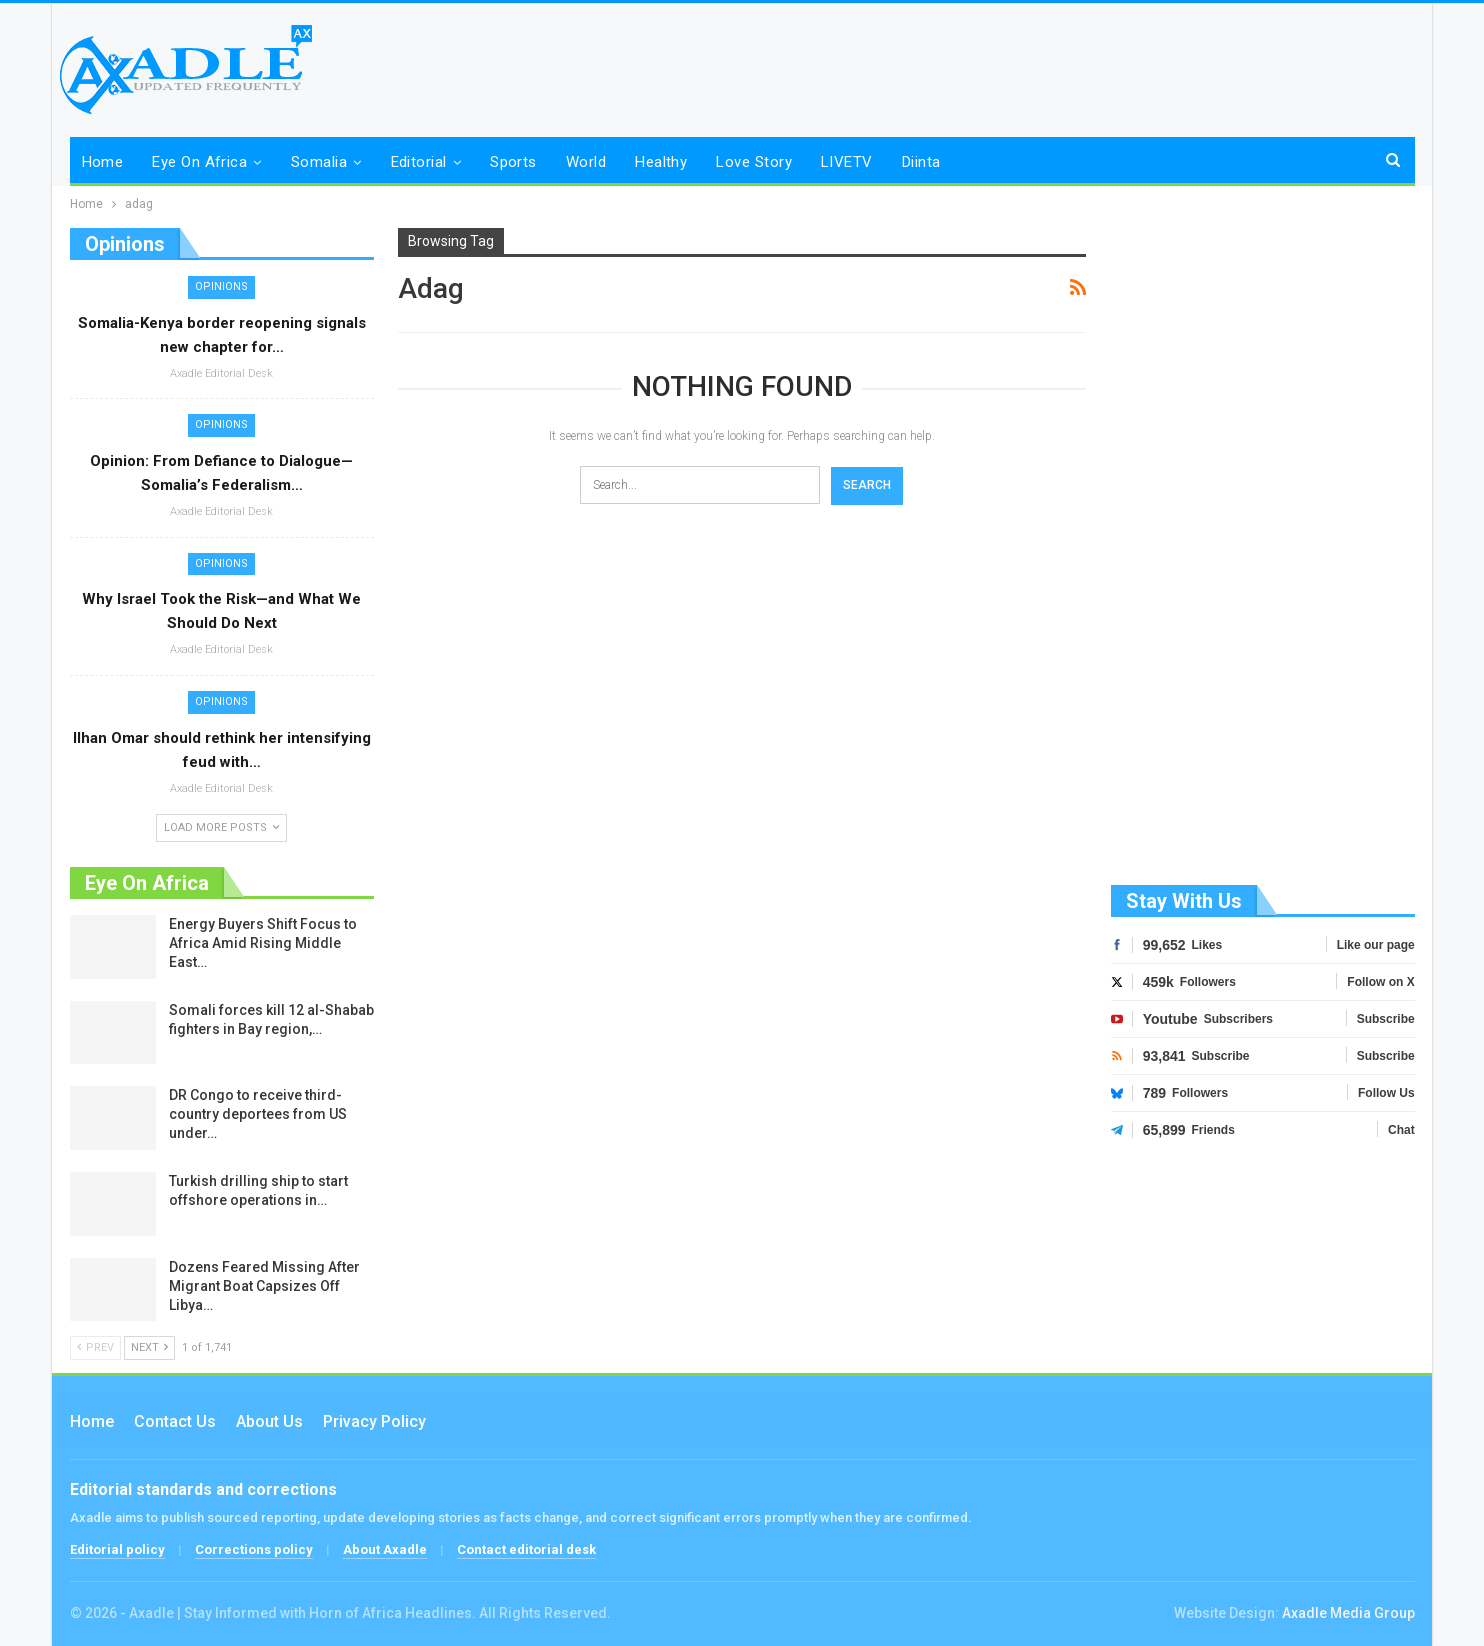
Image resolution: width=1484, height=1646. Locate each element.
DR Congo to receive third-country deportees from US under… (258, 1114)
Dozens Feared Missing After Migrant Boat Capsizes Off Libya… (264, 1286)
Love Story (754, 162)
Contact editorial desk (526, 1549)
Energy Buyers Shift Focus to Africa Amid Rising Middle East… (263, 943)
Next (149, 1347)
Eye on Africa (199, 162)
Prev (95, 1347)
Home (103, 162)
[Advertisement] (1263, 553)
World (586, 162)
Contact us (175, 1421)
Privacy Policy (374, 1421)
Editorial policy (117, 1549)
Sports (513, 162)
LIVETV (847, 162)
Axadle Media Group (1348, 1613)
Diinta (921, 162)
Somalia (319, 162)
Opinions (221, 286)
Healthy (661, 162)
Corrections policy (254, 1549)
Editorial (419, 162)
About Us (269, 1421)
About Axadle (385, 1549)
